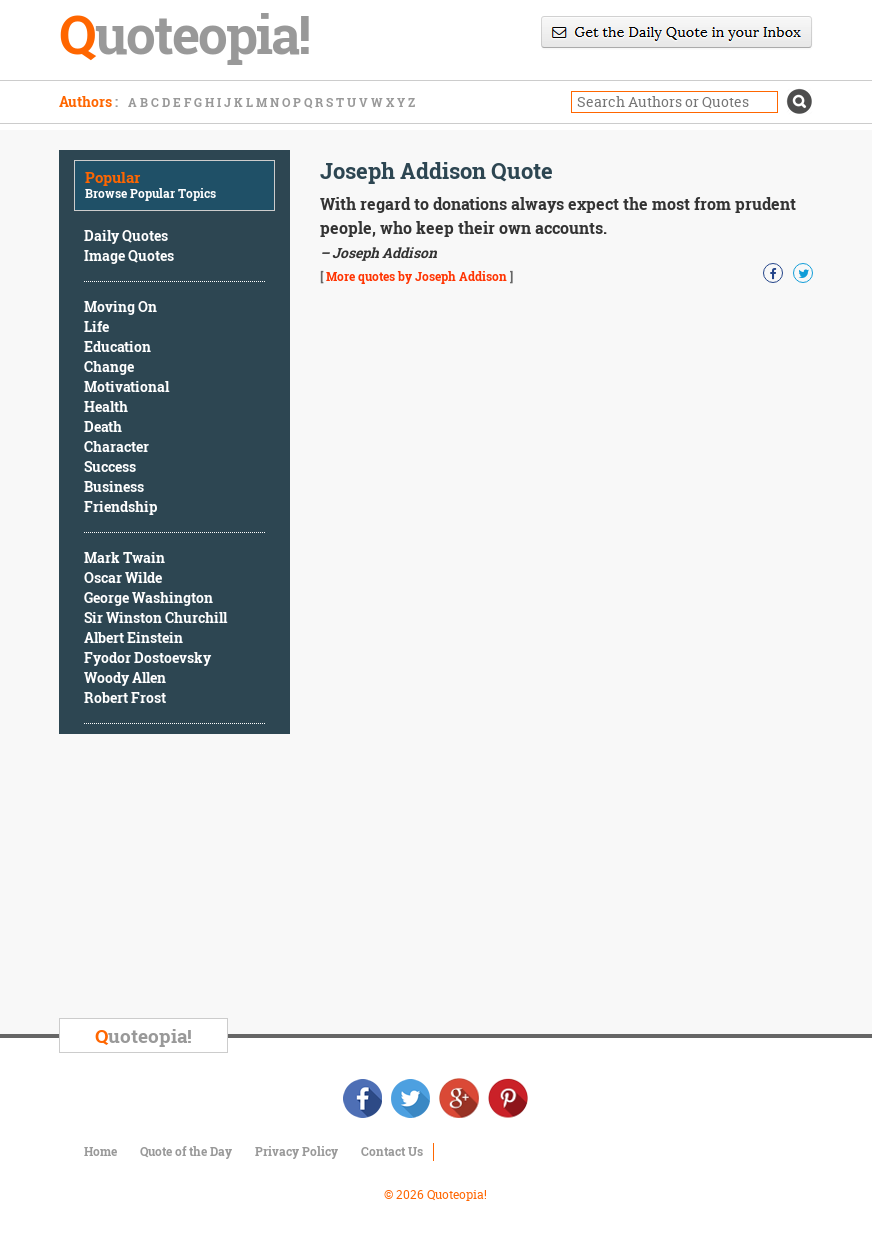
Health (106, 406)
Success (110, 466)
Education (117, 346)
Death (103, 426)
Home (100, 1151)
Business (114, 486)
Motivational (126, 386)
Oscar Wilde (123, 577)
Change (109, 366)
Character (116, 446)
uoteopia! (143, 1035)
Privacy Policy (296, 1151)
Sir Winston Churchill (155, 617)
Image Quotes (129, 255)
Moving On (120, 306)
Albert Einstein (133, 637)
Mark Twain (124, 557)
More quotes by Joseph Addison (416, 276)
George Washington (148, 597)
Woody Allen (125, 677)
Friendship (120, 506)
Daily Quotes (126, 235)
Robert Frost (125, 697)
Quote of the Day (186, 1151)
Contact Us (392, 1151)
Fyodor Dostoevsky (147, 657)
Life (96, 326)
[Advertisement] (209, 879)
